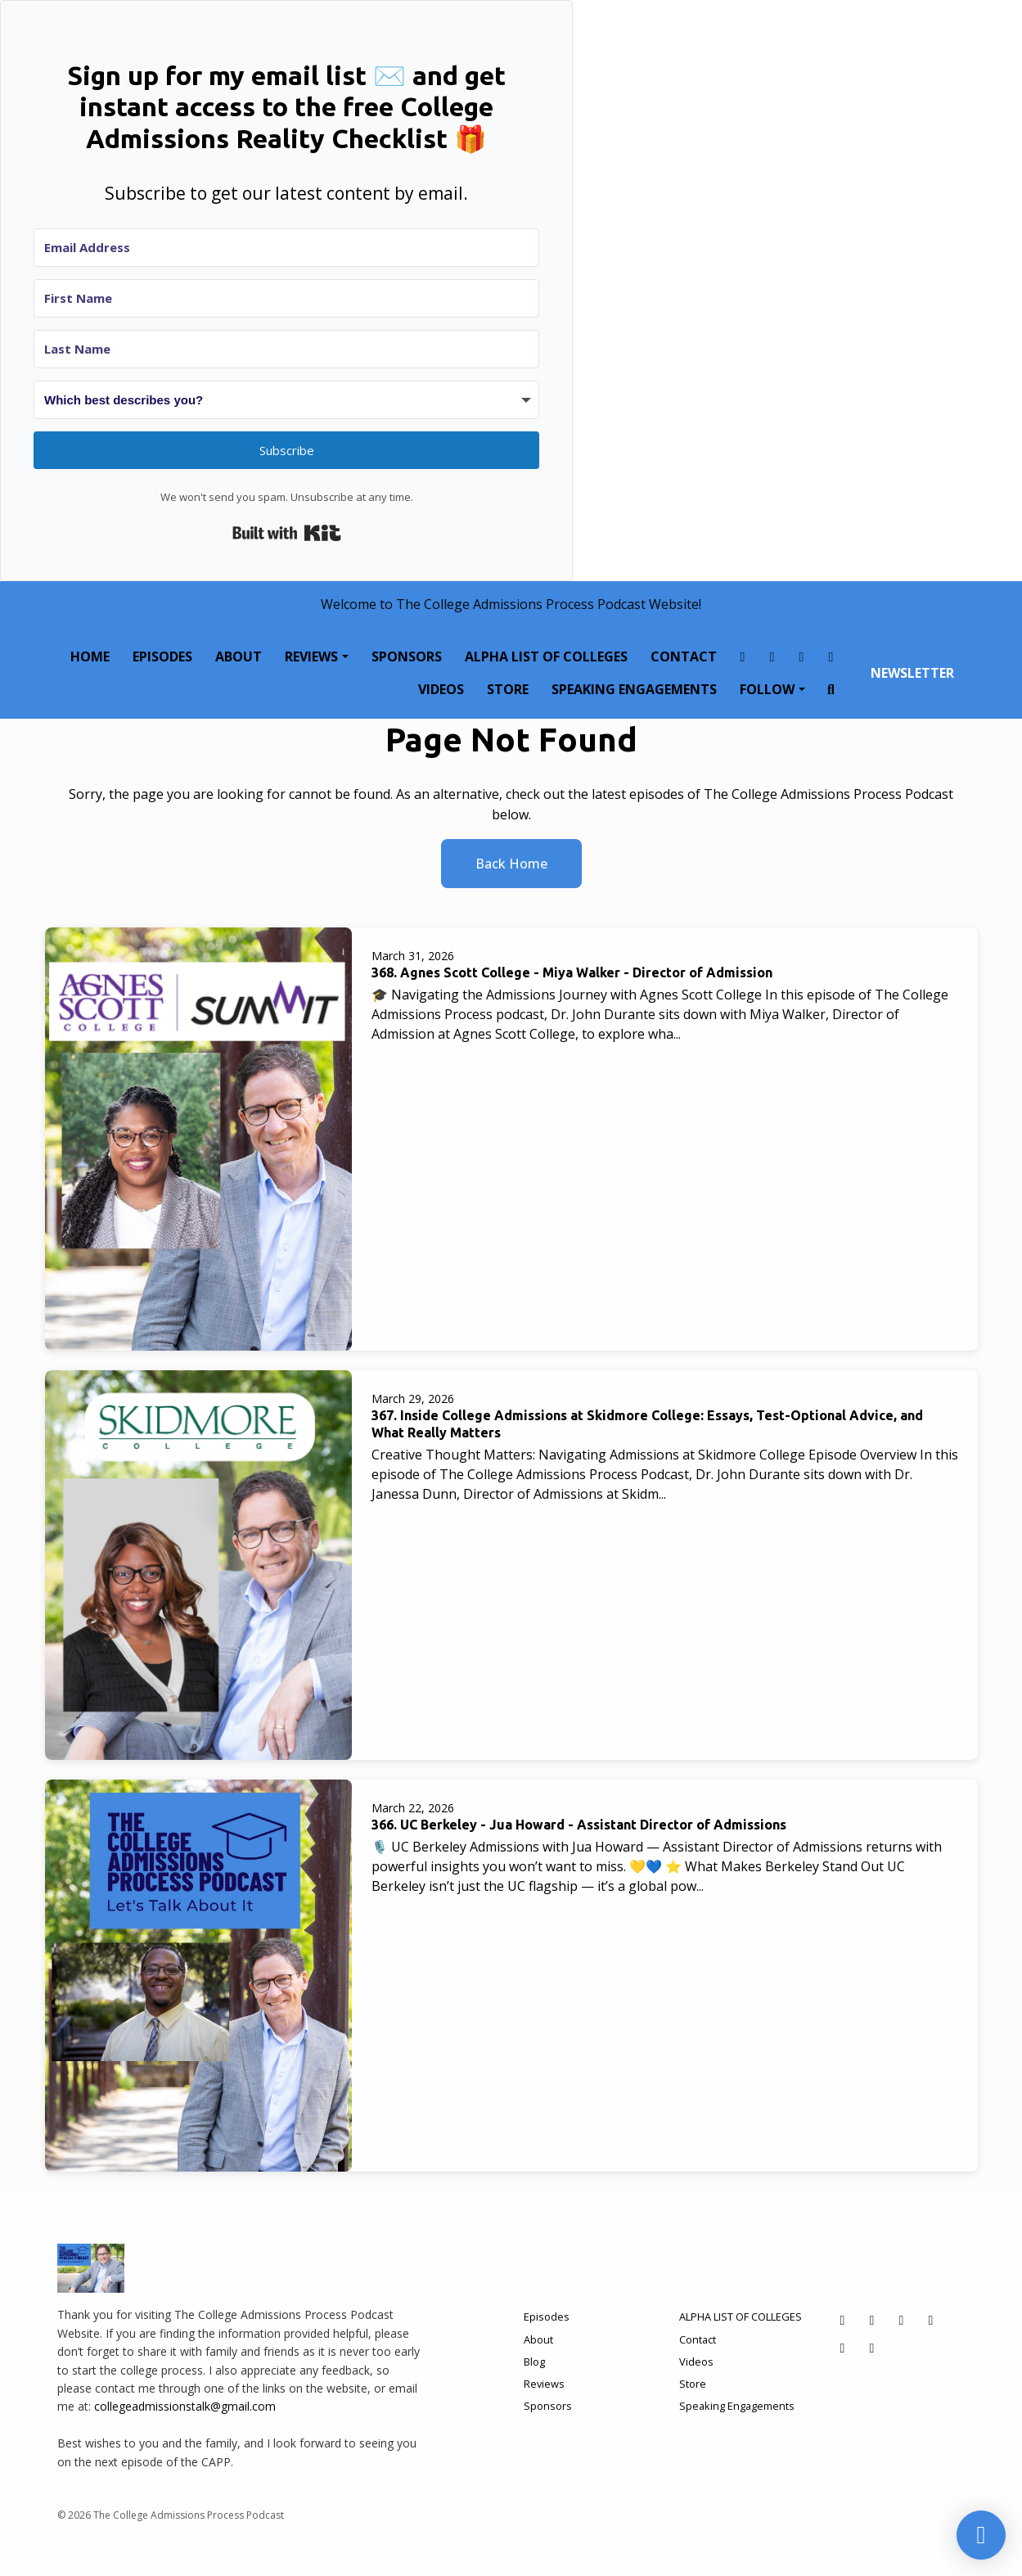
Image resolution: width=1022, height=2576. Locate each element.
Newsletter (912, 673)
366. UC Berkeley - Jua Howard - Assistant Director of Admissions (578, 1824)
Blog (534, 2361)
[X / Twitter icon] (902, 2320)
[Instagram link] (772, 656)
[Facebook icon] (843, 2320)
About (238, 656)
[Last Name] (286, 349)
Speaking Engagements (634, 689)
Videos (441, 689)
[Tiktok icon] (843, 2348)
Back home (511, 864)
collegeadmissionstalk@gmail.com (185, 2406)
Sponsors (406, 656)
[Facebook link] (743, 656)
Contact (684, 656)
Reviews (311, 656)
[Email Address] (286, 247)
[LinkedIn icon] (931, 2320)
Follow (767, 689)
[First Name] (286, 298)
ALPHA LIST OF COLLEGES (546, 656)
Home (90, 656)
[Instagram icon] (872, 2320)
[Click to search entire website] (831, 689)
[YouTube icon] (872, 2348)
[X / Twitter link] (802, 656)
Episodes (162, 656)
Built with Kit (286, 533)
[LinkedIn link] (831, 656)
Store (508, 689)
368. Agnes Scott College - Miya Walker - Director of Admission (571, 972)
